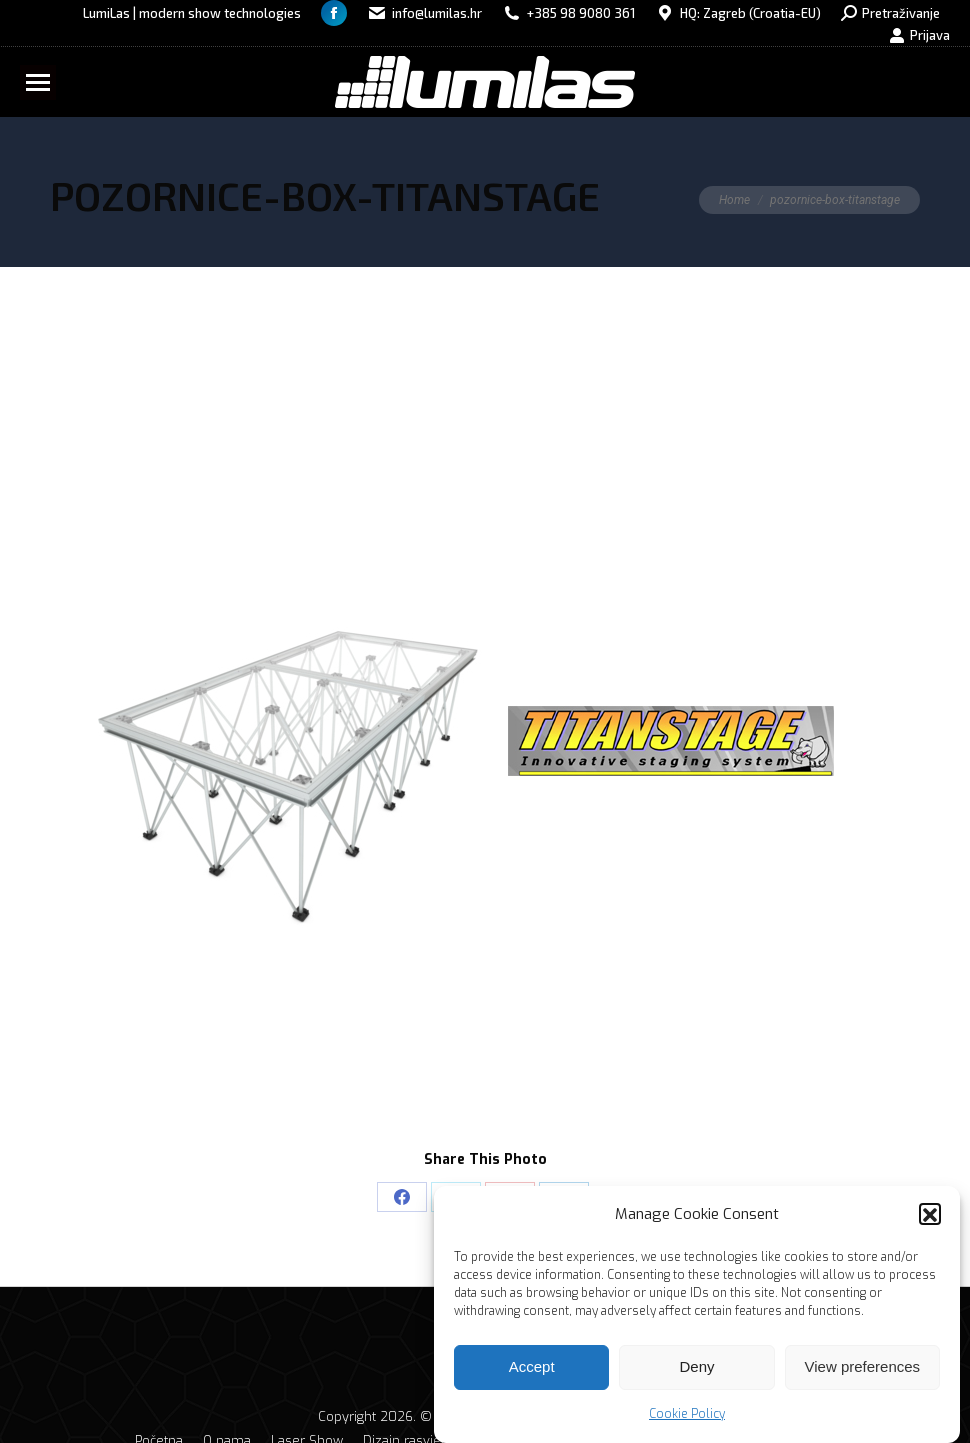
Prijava (919, 35)
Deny (696, 1376)
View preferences (863, 1376)
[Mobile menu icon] (38, 82)
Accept (532, 1376)
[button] (930, 1224)
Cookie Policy (687, 1424)
